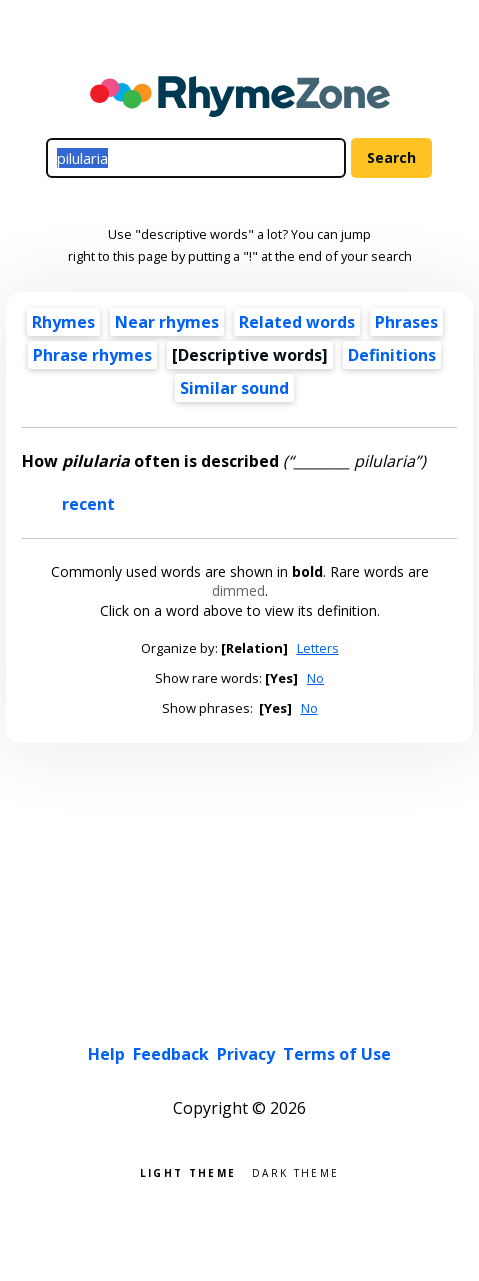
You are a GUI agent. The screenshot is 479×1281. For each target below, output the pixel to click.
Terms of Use (337, 1054)
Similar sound (234, 388)
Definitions (392, 355)
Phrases (406, 322)
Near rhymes (167, 322)
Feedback (171, 1054)
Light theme (188, 1171)
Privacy (246, 1054)
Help (106, 1054)
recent (88, 504)
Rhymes (63, 322)
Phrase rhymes (92, 355)
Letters (318, 648)
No (315, 678)
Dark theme (295, 1171)
